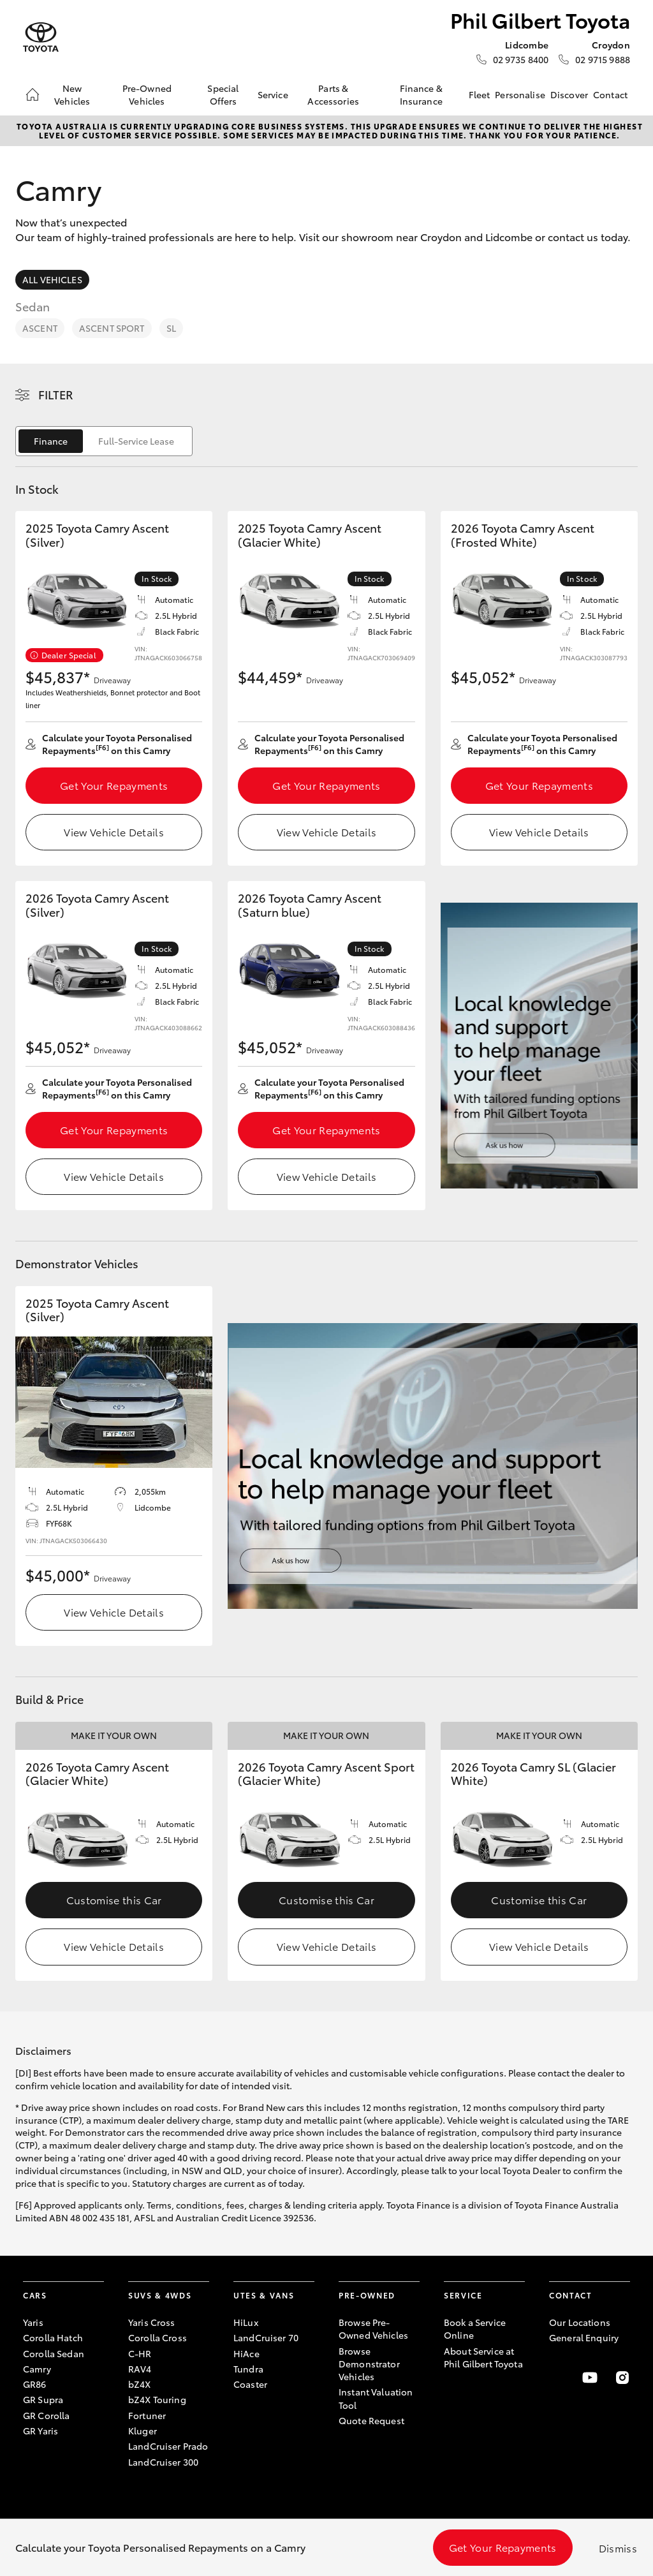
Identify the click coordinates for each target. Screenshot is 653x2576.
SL (171, 328)
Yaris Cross (151, 2322)
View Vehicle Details (113, 831)
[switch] (104, 441)
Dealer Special (68, 654)
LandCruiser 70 (265, 2337)
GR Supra (43, 2399)
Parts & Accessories (333, 94)
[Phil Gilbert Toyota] (41, 37)
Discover (569, 94)
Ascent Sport (112, 328)
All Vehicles (52, 279)
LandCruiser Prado (168, 2445)
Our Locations (579, 2322)
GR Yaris (40, 2430)
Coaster (250, 2384)
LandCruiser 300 (163, 2461)
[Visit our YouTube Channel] (590, 2377)
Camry (37, 2368)
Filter (55, 394)
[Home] (32, 94)
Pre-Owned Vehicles (147, 94)
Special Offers (222, 94)
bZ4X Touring (157, 2399)
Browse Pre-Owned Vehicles (373, 2328)
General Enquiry (584, 2337)
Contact (610, 94)
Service (273, 94)
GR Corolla (46, 2415)
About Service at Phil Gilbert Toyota (483, 2357)
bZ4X (139, 2384)
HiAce (246, 2353)
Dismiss (618, 2547)
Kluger (142, 2430)
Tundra (248, 2368)
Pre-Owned (367, 2295)
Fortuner (147, 2415)
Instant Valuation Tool (376, 2398)
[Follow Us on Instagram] (622, 2377)
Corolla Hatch (53, 2337)
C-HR (140, 2353)
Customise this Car (114, 1899)
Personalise (520, 94)
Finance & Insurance (421, 94)
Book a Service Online (475, 2328)
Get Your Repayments (114, 785)
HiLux (245, 2322)
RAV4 (140, 2368)
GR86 (35, 2384)
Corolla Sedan (53, 2353)
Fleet (479, 94)
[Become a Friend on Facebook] (556, 2377)
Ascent (39, 328)
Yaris (33, 2322)
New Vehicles (72, 94)
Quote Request (371, 2420)
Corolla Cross (157, 2337)
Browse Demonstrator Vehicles (369, 2363)
